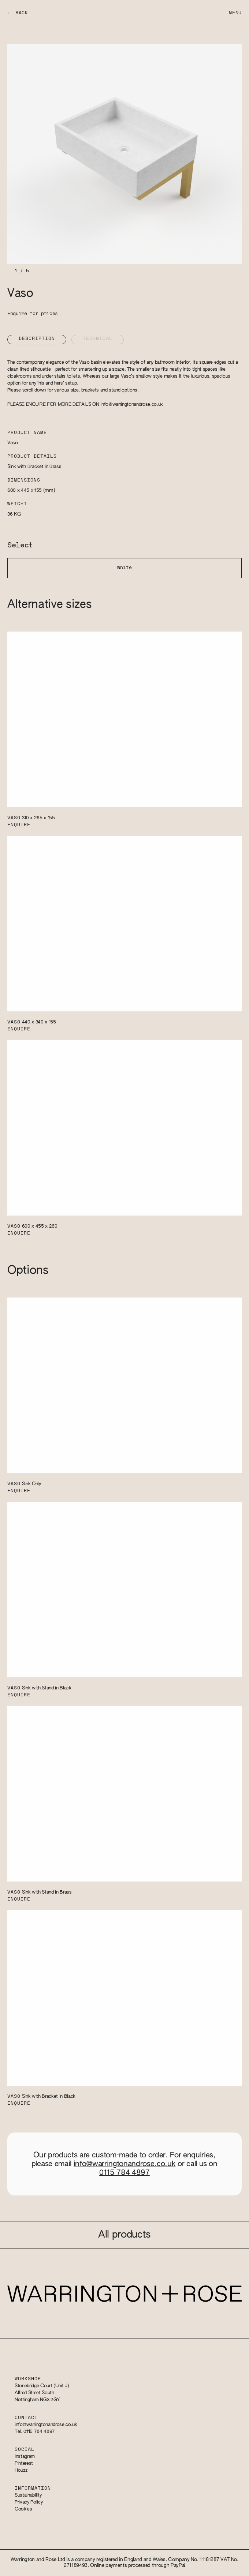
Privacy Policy (28, 2502)
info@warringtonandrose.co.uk (131, 404)
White (124, 567)
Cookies (23, 2509)
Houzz (21, 2470)
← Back (17, 13)
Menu (235, 13)
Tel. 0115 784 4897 (35, 2431)
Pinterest (24, 2463)
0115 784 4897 (124, 2172)
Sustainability (28, 2495)
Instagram (25, 2456)
